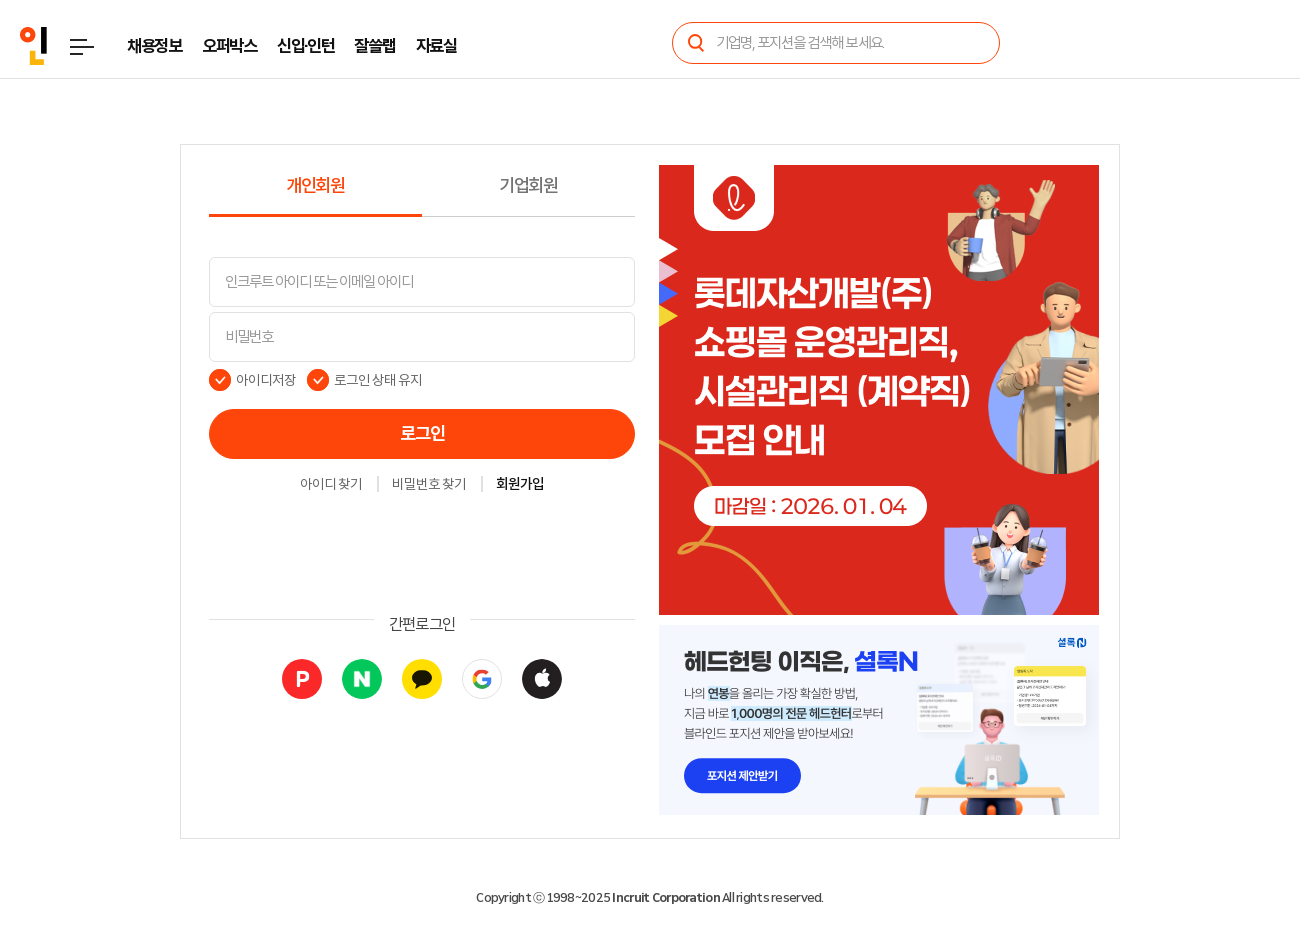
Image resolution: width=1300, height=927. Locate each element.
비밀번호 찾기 (429, 485)
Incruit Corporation (665, 898)
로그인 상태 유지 (378, 380)
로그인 (422, 434)
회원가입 (520, 485)
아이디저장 (266, 380)
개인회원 (315, 186)
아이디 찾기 (331, 485)
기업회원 (528, 186)
